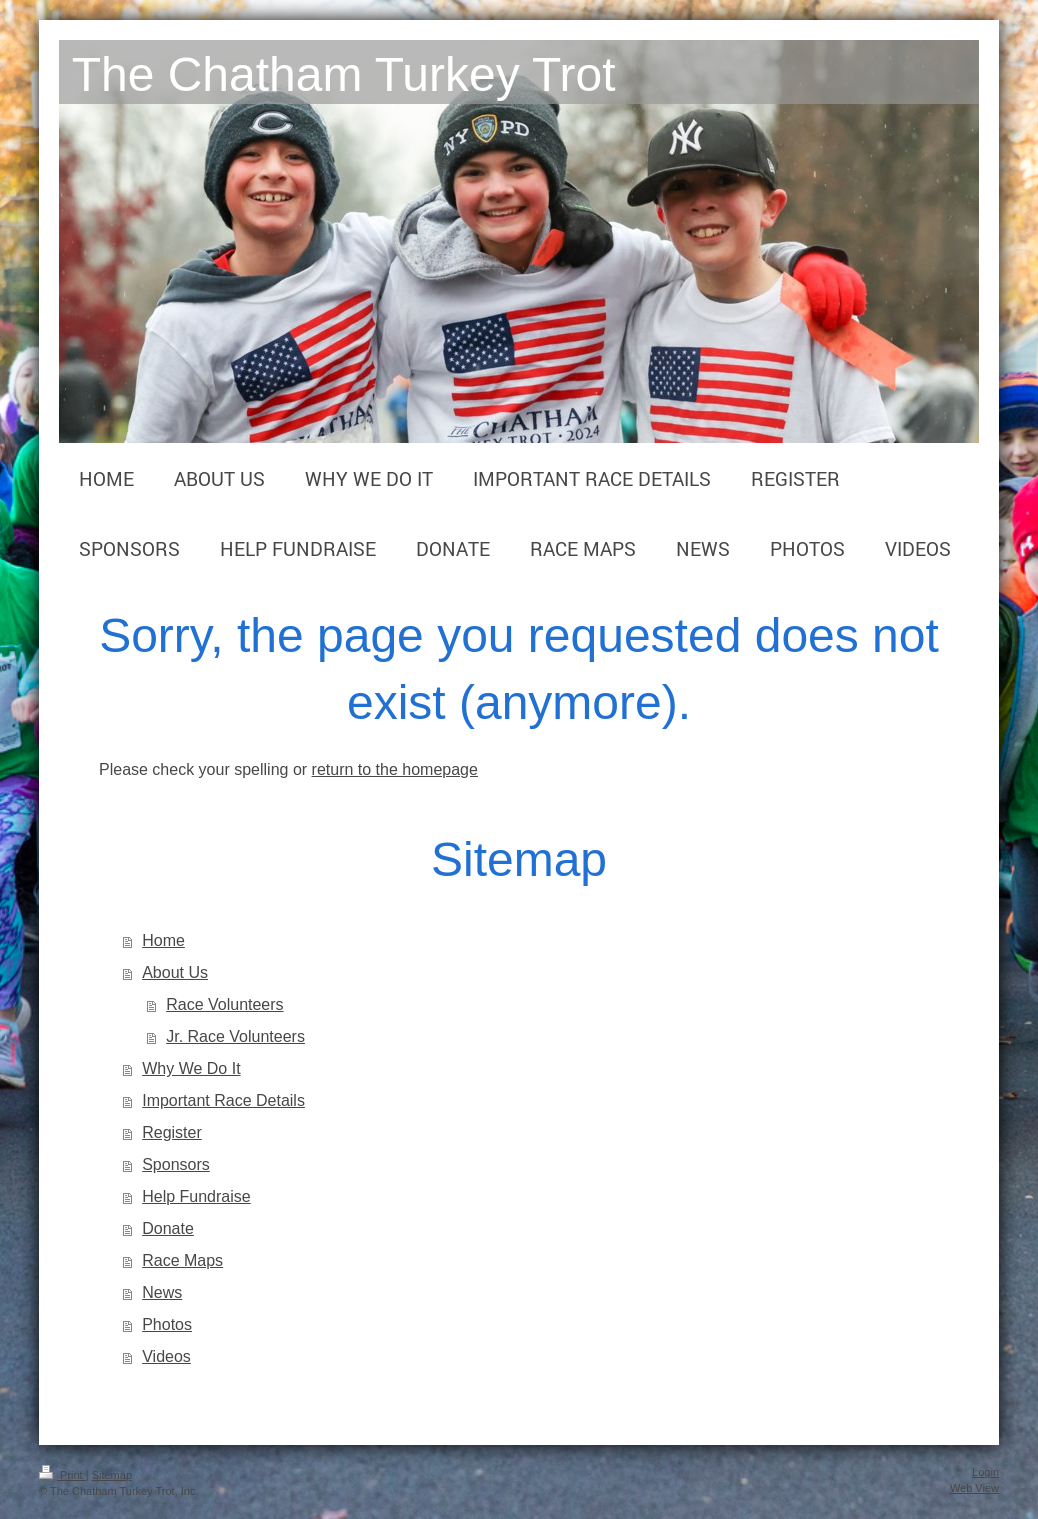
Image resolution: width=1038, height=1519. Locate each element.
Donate (168, 1228)
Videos (166, 1356)
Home (163, 940)
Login (985, 1472)
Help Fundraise (196, 1196)
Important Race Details (223, 1100)
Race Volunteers (224, 1004)
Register (172, 1132)
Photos (167, 1324)
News (162, 1292)
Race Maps (182, 1260)
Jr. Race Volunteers (235, 1036)
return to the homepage (395, 769)
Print (62, 1475)
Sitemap (112, 1475)
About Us (175, 972)
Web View (974, 1488)
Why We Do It (191, 1068)
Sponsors (176, 1164)
